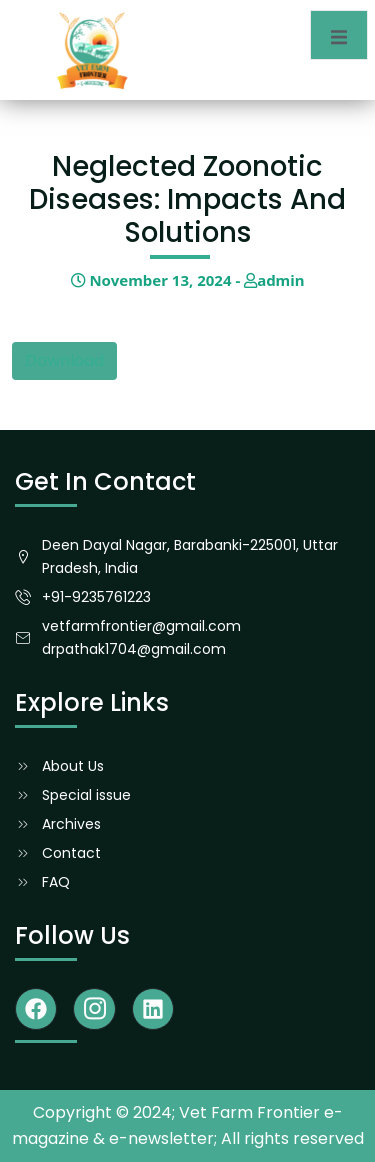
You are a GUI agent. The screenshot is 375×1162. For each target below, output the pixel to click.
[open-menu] (339, 35)
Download (64, 360)
